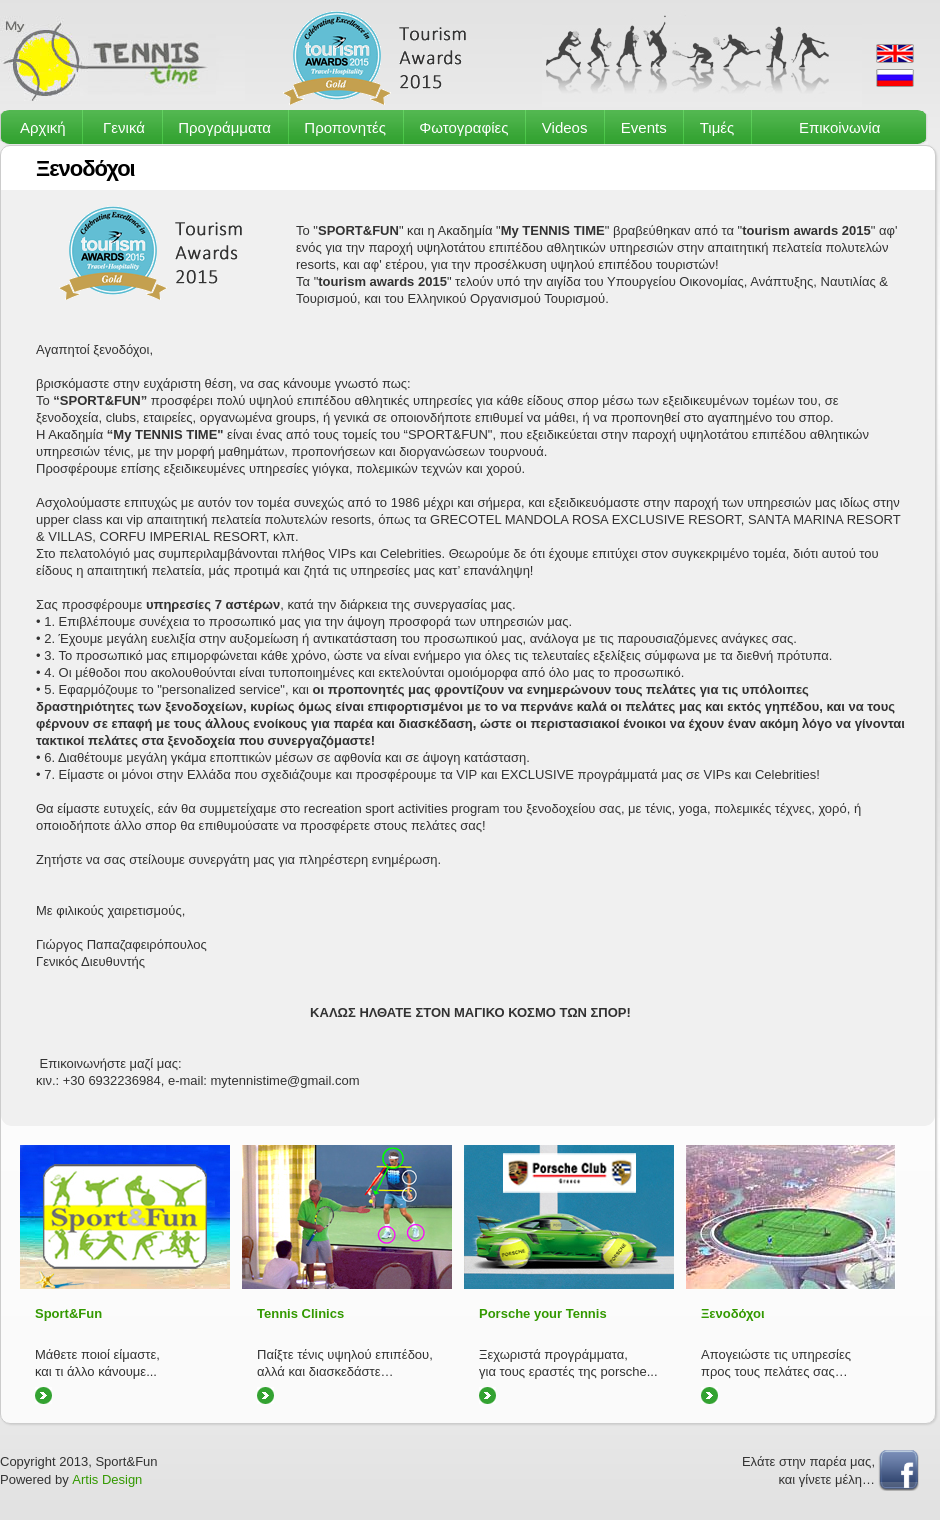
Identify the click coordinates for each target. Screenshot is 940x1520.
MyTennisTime (122, 58)
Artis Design (107, 1479)
